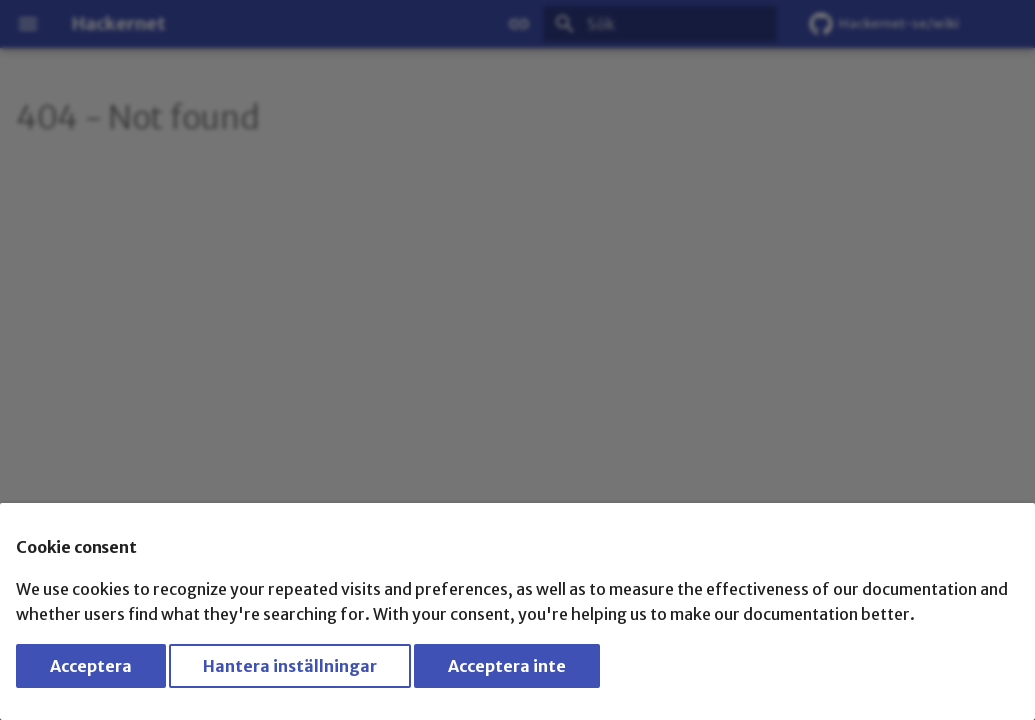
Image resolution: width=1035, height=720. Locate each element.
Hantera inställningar (290, 666)
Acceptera (91, 666)
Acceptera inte (507, 666)
